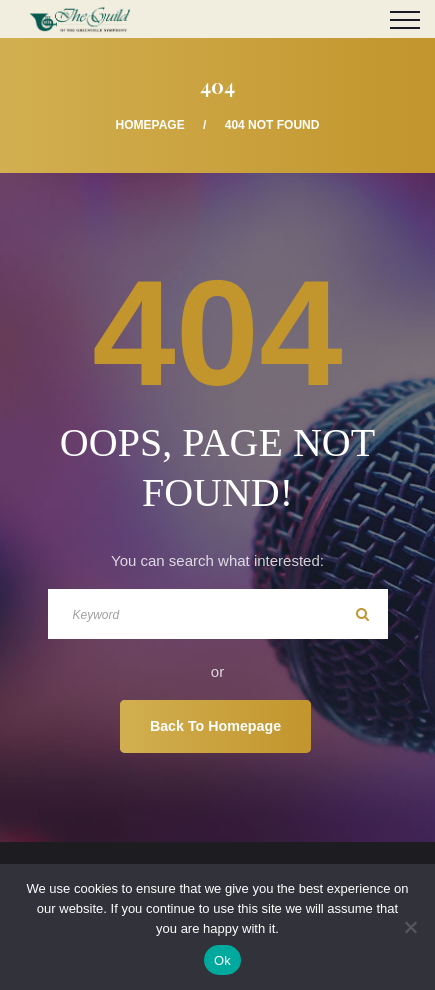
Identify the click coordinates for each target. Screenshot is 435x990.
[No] (410, 927)
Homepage (150, 125)
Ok (222, 960)
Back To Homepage (215, 726)
